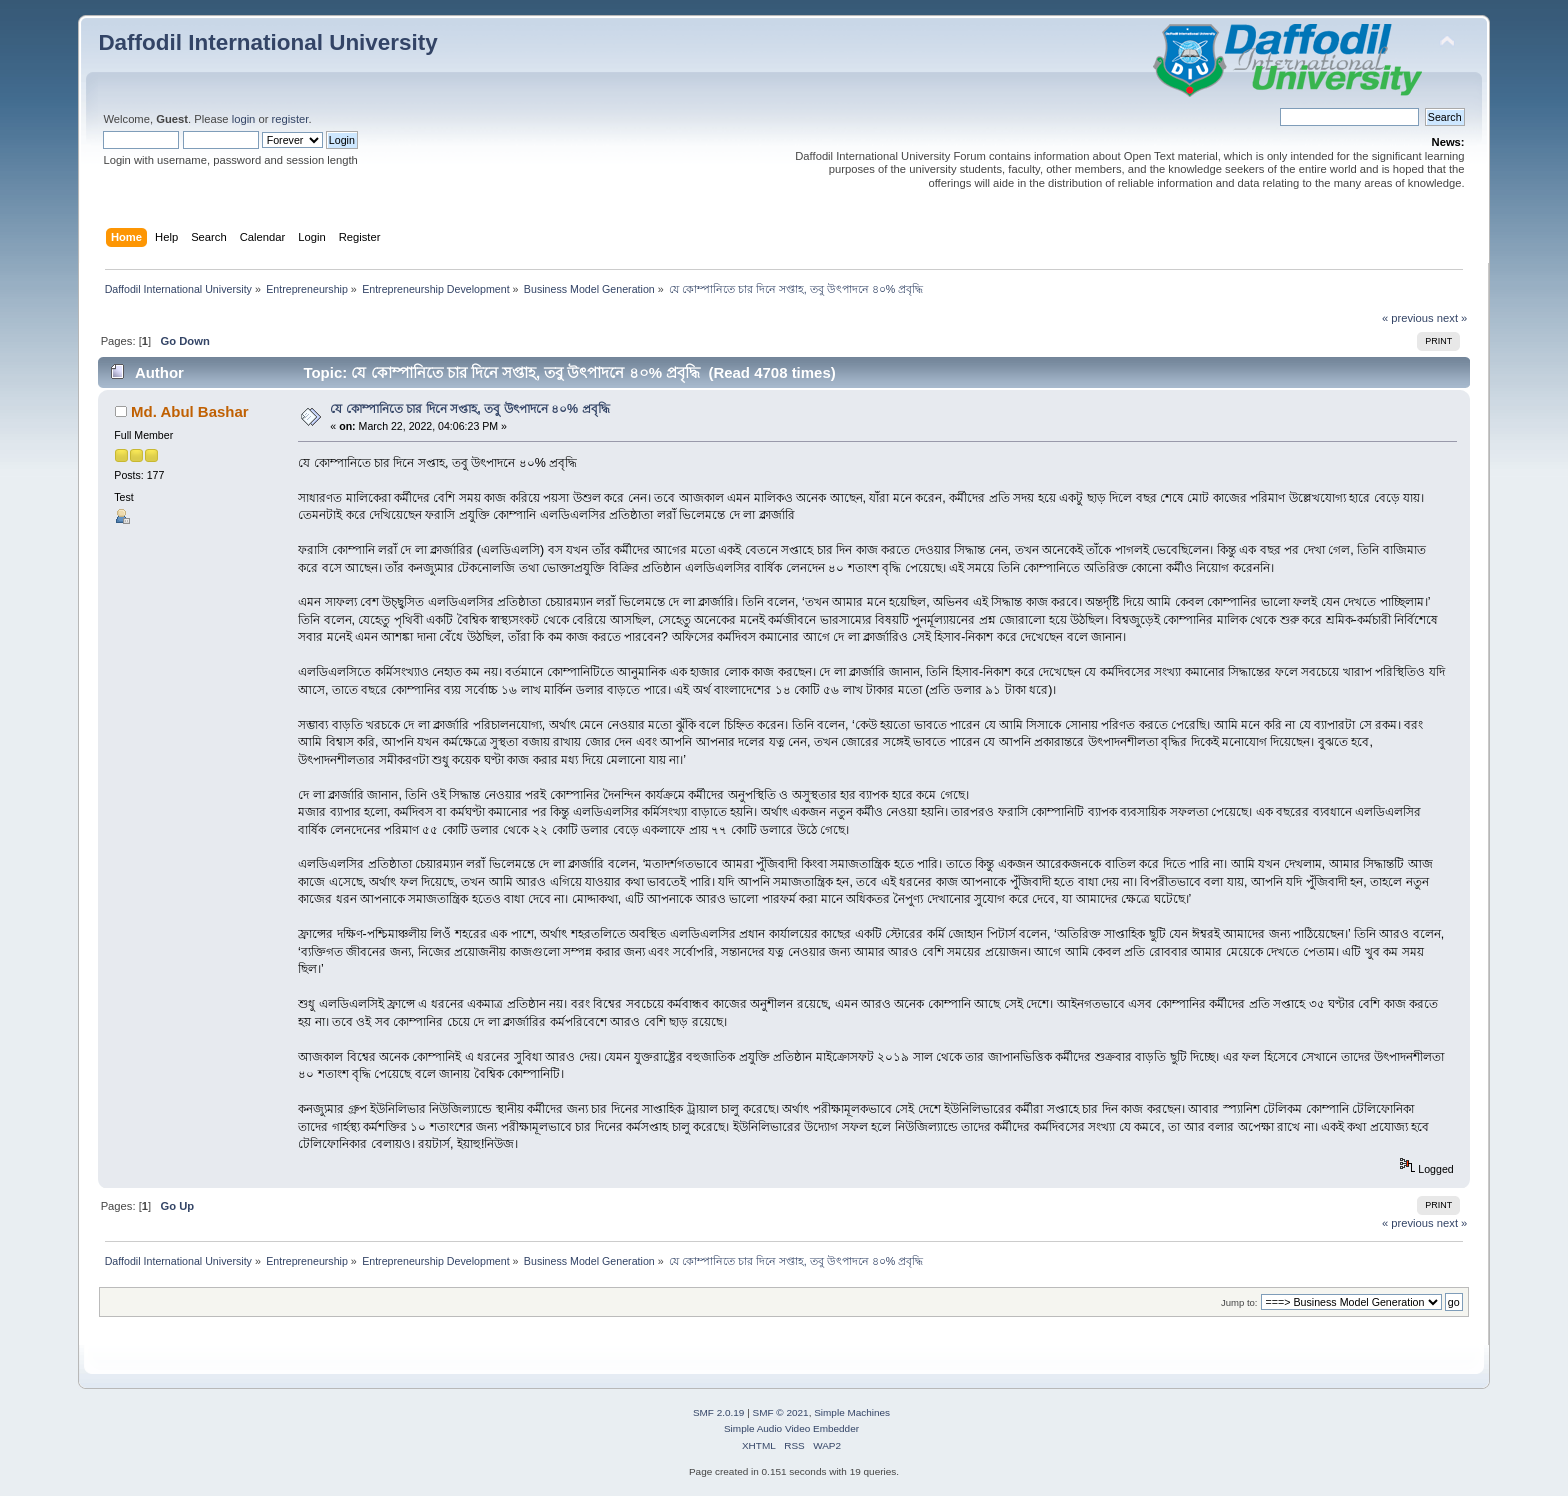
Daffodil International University (267, 42)
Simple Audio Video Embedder (791, 1428)
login (244, 119)
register (290, 119)
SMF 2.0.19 (719, 1412)
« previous (1408, 318)
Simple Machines (852, 1412)
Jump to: (1239, 1302)
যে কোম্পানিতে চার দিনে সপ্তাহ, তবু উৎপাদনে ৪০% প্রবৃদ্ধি (469, 409)
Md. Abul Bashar (190, 411)
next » (1452, 318)
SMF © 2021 (781, 1412)
